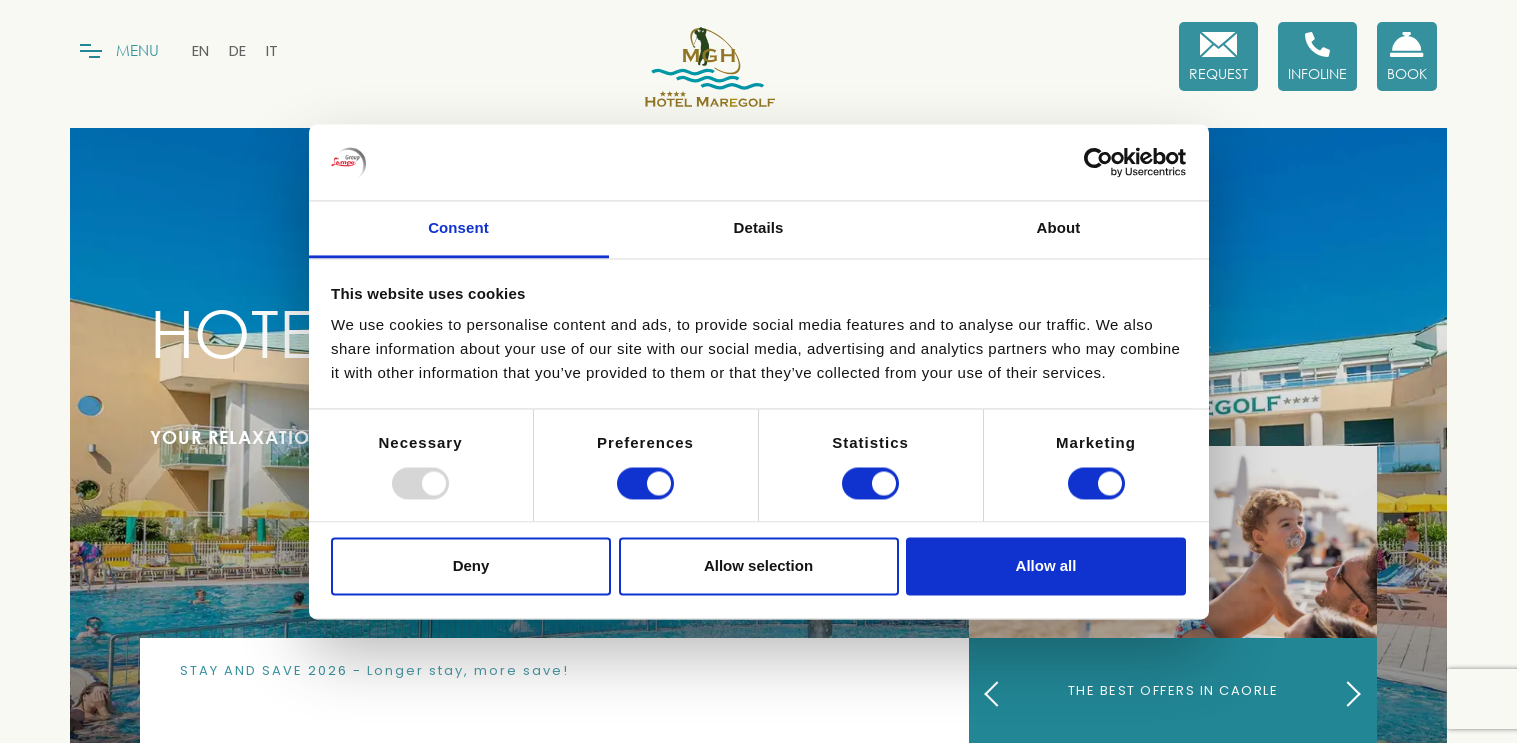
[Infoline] (1317, 56)
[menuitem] (200, 50)
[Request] (1218, 56)
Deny (471, 566)
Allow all (1046, 566)
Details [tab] (759, 228)
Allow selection (758, 566)
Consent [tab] (458, 228)
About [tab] (1059, 228)
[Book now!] (1407, 56)
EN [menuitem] (200, 50)
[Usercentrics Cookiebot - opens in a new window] (1098, 162)
